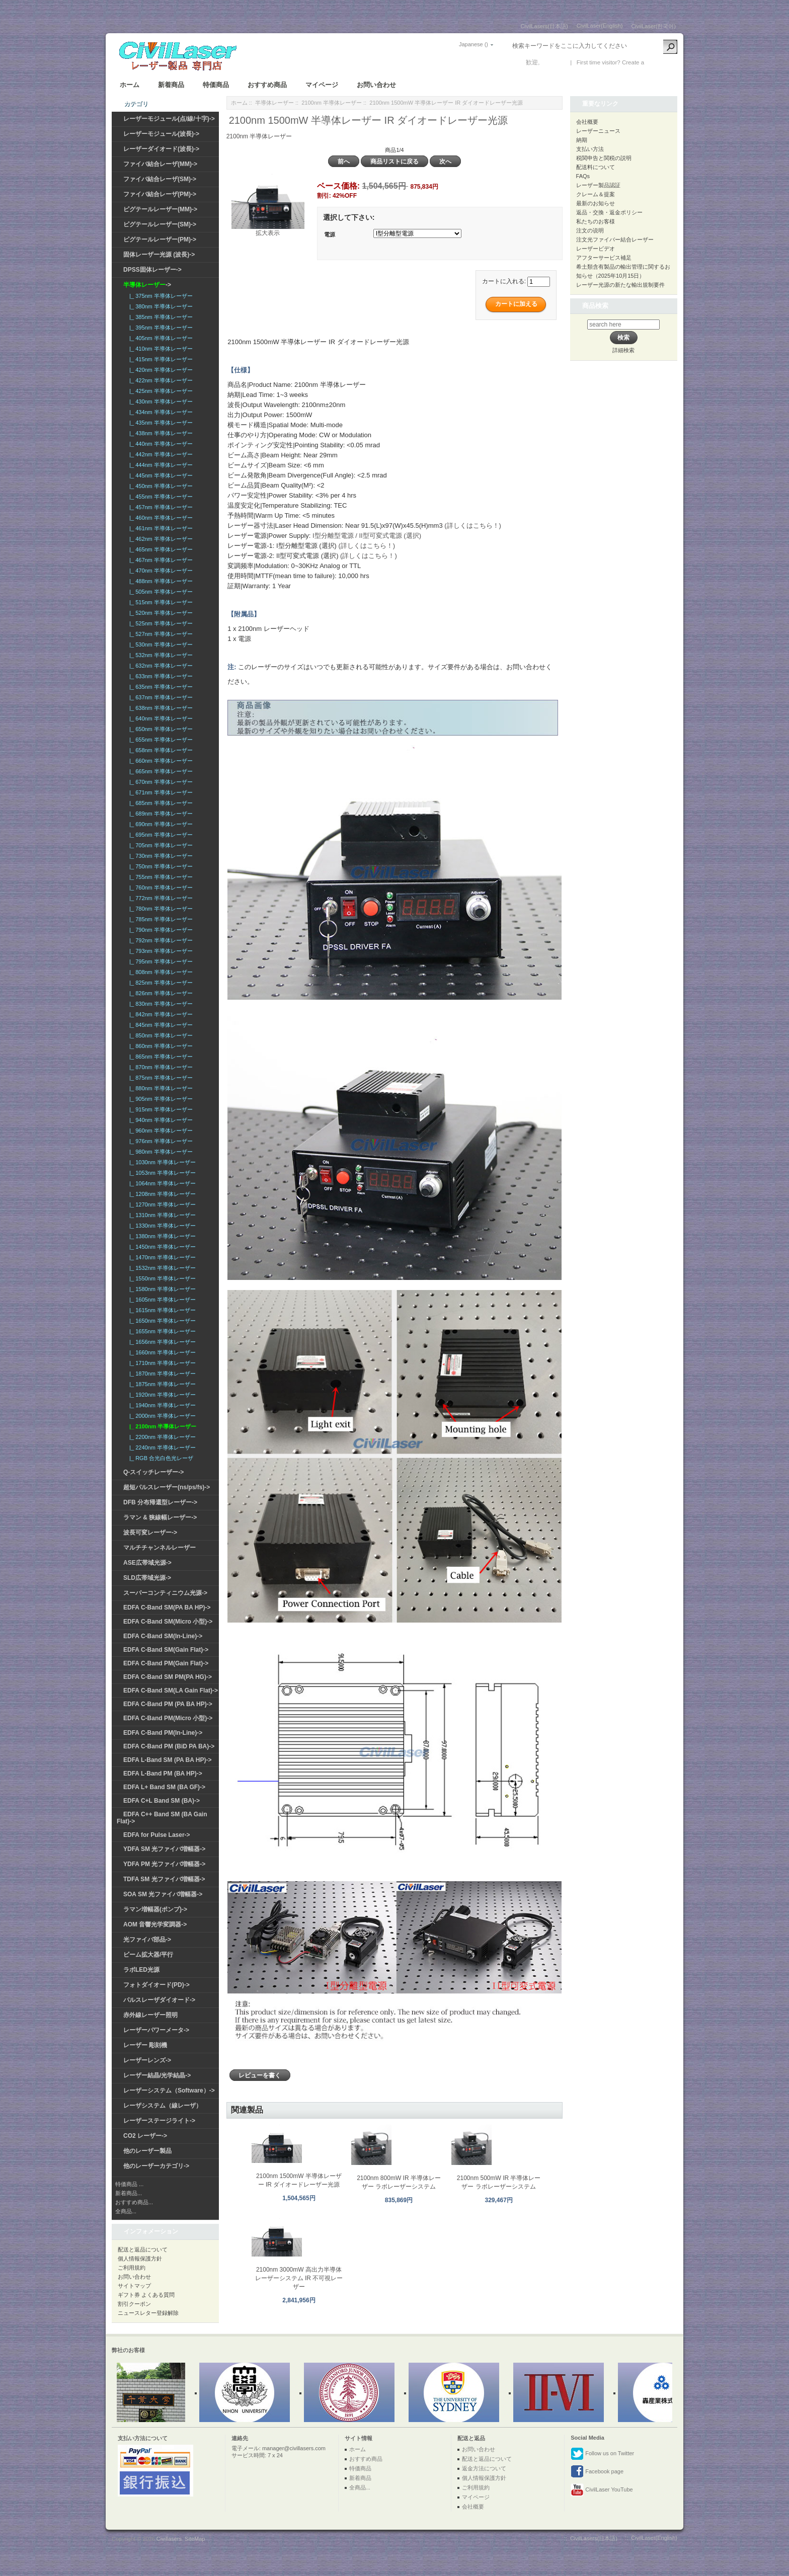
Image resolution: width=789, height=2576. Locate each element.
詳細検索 (623, 350)
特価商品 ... (129, 2184)
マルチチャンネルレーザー (159, 1547)
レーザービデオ (595, 249)
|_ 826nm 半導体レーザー (159, 993)
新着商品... (128, 2193)
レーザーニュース (598, 131)
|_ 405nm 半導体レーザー (159, 338)
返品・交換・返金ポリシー (609, 212)
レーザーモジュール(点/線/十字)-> (169, 118)
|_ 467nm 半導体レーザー (159, 560)
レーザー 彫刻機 (145, 2045)
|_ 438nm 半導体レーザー (159, 433)
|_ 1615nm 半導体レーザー (161, 1310)
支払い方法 (590, 149)
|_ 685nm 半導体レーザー (159, 803)
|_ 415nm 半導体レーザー (159, 359)
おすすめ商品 (267, 85)
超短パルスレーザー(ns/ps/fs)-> (166, 1487)
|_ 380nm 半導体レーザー (159, 306)
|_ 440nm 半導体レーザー (159, 444)
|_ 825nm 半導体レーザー (159, 983)
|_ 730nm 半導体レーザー (159, 856)
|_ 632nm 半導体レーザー (159, 666)
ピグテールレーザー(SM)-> (159, 224)
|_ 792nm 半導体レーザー (159, 940)
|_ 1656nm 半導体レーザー (161, 1342)
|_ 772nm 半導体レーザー (159, 898)
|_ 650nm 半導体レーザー (159, 729)
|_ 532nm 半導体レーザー (159, 655)
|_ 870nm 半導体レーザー (159, 1067)
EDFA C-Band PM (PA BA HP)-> (167, 1704)
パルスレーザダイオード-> (159, 1999)
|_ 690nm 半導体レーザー (159, 824)
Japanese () (473, 44)
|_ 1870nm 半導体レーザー (161, 1374)
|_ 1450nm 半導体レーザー (161, 1247)
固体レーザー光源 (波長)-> (159, 254)
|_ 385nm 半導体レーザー (159, 317)
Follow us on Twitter (602, 2453)
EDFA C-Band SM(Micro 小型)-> (167, 1621)
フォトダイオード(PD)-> (156, 1984)
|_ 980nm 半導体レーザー (159, 1152)
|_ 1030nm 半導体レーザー (161, 1162)
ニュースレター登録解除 (148, 2313)
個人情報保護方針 (140, 2259)
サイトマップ (134, 2286)
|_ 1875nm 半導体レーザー (161, 1384)
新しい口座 (661, 62)
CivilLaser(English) (600, 26)
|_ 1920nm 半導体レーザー (161, 1395)
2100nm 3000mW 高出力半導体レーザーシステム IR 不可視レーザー (299, 2278)
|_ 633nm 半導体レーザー (159, 676)
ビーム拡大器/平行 (148, 1954)
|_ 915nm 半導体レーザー (159, 1109)
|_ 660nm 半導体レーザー (159, 761)
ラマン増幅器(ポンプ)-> (155, 1909)
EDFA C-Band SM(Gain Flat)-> (165, 1649)
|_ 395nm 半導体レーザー (159, 328)
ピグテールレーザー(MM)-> (160, 209)
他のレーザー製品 (147, 2150)
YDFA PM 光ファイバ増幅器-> (164, 1864)
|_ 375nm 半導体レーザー (159, 296)
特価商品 (216, 85)
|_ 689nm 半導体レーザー (159, 814)
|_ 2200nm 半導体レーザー (161, 1437)
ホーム (129, 85)
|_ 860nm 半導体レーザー (159, 1046)
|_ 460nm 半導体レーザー (159, 518)
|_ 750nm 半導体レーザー (159, 866)
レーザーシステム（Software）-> (169, 2090)
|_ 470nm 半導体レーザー (159, 571)
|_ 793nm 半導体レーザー (159, 951)
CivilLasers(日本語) (544, 26)
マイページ (321, 85)
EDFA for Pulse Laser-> (156, 1834)
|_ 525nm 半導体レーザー (159, 623)
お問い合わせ (376, 85)
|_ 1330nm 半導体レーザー (161, 1226)
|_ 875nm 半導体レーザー (159, 1078)
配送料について (595, 167)
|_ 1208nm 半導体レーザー (161, 1194)
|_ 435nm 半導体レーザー (159, 423)
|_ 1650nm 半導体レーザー (161, 1321)
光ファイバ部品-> (147, 1939)
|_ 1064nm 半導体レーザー (161, 1183)
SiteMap (195, 2539)
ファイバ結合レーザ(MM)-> (160, 164)
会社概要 (587, 122)
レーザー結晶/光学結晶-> (157, 2075)
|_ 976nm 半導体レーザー (159, 1141)
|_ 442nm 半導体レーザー (159, 454)
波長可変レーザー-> (150, 1532)
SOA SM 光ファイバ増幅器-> (162, 1894)
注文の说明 (590, 230)
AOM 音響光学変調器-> (155, 1924)
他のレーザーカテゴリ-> (156, 2165)
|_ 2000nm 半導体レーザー (161, 1416)
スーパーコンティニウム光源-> (165, 1592)
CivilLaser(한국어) (653, 26)
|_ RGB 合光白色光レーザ (159, 1458)
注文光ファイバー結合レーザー (615, 239)
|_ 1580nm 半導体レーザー (161, 1289)
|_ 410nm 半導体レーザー (159, 349)
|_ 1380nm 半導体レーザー (161, 1236)
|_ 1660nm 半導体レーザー (161, 1352)
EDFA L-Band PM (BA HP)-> (162, 1773)
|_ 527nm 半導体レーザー (159, 634)
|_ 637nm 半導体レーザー (159, 697)
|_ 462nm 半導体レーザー (159, 539)
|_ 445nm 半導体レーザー (159, 475)
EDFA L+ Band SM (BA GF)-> (164, 1787)
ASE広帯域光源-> (147, 1562)
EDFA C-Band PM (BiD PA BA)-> (168, 1746)
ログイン (553, 62)
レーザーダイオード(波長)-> (161, 148)
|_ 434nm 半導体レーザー (159, 412)
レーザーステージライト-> (159, 2120)
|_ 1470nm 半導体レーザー (161, 1257)
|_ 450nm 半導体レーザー (159, 486)
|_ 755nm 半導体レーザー (159, 877)
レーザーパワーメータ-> (156, 2030)
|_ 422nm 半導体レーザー (159, 380)
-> (147, 284)
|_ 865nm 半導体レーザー (159, 1057)
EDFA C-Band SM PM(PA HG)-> (167, 1676)
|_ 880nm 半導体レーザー (159, 1088)
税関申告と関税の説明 (604, 158)
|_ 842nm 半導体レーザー (159, 1014)
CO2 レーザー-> (145, 2135)
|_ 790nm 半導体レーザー (159, 930)
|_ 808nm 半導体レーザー (159, 972)
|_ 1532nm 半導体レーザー (161, 1268)
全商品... (125, 2211)
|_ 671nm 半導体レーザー (159, 792)
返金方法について (484, 2468)
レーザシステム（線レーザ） (162, 2105)
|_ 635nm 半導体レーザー (159, 687)
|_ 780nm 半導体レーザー (159, 909)
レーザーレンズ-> (147, 2060)
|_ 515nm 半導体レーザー (159, 602)
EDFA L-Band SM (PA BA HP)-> (167, 1759)
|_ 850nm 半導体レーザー (159, 1035)
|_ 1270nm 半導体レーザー (161, 1204)
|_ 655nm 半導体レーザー (159, 740)
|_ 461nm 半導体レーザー (159, 528)
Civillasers (169, 2539)
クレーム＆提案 (595, 194)
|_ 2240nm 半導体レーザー (161, 1447)
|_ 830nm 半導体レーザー (159, 1004)
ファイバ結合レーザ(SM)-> (159, 179)
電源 (329, 234)
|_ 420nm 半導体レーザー (159, 370)
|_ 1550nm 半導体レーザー (161, 1278)
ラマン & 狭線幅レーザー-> (160, 1517)
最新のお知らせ (595, 203)
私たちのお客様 (595, 221)
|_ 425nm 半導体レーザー (159, 391)
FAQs (583, 176)
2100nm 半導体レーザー (331, 103)
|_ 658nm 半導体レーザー (159, 750)
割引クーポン (134, 2304)
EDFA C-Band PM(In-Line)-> (162, 1732)
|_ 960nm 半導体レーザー (159, 1131)
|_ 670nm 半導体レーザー (159, 782)
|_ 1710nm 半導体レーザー (161, 1363)
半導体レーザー (274, 103)
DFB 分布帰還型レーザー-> (160, 1502)
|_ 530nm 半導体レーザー (159, 644)
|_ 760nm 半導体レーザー (159, 887)
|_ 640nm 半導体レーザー (159, 718)
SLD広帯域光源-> (147, 1577)
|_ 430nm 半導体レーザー (159, 401)
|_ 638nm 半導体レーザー (159, 708)
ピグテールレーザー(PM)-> (159, 239)
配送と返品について (143, 2249)
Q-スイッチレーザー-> (153, 1472)
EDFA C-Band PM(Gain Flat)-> (165, 1663)
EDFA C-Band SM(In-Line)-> (162, 1636)
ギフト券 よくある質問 (146, 2295)
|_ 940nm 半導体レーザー (159, 1120)
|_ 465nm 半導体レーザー (159, 549)
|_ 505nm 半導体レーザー (159, 592)
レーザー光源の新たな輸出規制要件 (620, 285)
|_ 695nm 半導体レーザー (159, 835)
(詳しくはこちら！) (472, 525)
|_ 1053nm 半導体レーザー (161, 1173)
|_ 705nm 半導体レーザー (159, 845)
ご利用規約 (131, 2268)
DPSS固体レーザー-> (152, 269)
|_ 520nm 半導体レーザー (159, 613)
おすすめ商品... (134, 2202)
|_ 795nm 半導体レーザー (159, 961)
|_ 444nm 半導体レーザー (159, 465)
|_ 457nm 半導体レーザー (159, 507)
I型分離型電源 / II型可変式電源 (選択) (366, 535)
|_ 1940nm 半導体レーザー (161, 1405)
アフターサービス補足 (604, 258)
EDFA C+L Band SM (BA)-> (161, 1800)
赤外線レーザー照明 (150, 2015)
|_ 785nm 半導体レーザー (159, 919)
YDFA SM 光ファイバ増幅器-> (164, 1849)
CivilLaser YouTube (602, 2490)
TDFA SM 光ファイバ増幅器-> (164, 1879)
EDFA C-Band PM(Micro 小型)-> (167, 1718)
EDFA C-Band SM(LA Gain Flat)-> (170, 1690)
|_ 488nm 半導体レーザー (159, 581)
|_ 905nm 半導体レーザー (159, 1099)
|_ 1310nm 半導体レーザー (161, 1215)
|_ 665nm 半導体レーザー (159, 771)
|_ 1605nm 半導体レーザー (161, 1300)
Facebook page (597, 2471)
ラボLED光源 (141, 1969)
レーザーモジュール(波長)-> (161, 133)
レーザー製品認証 (598, 185)
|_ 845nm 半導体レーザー (159, 1025)
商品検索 (595, 305)
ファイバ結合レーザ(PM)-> (159, 194)
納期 (581, 140)
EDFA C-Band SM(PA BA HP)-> (166, 1607)
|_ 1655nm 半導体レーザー (161, 1331)
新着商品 (171, 85)
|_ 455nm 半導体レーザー (159, 497)
